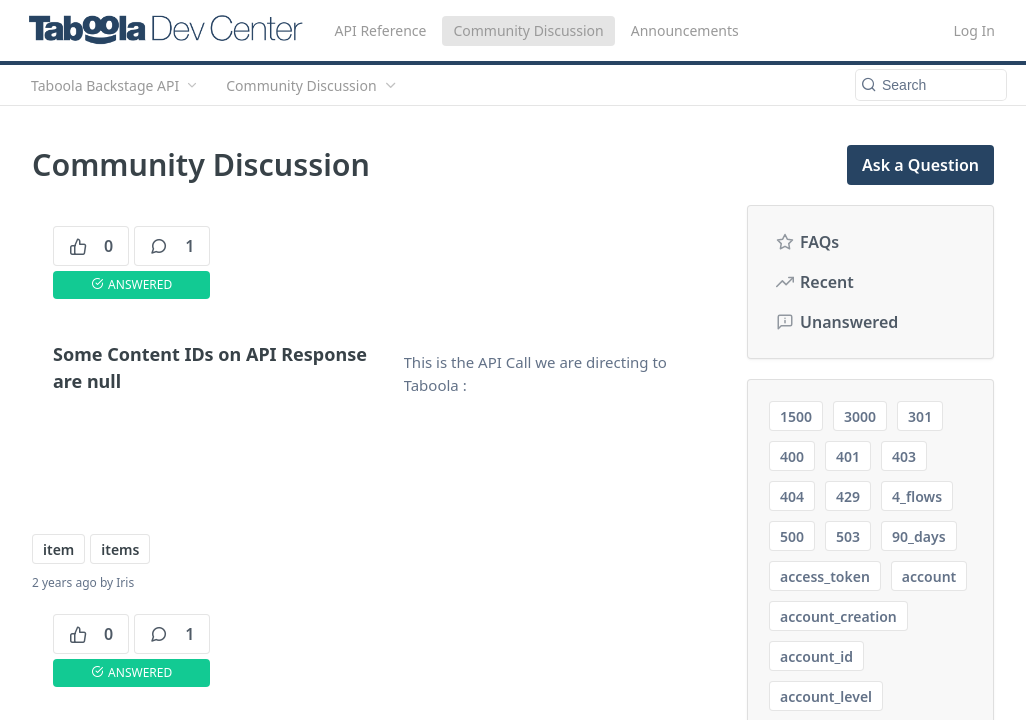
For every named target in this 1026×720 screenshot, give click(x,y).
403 (904, 456)
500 (792, 536)
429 (848, 496)
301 (920, 416)
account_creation (838, 616)
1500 (796, 416)
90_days (918, 536)
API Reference (381, 30)
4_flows (917, 496)
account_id (816, 656)
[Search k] (931, 85)
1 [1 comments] (172, 246)
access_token (825, 576)
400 (792, 456)
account (929, 576)
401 (848, 456)
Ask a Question (920, 165)
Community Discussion (528, 30)
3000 (860, 416)
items (120, 549)
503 (848, 536)
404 (792, 496)
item (58, 549)
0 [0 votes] (91, 246)
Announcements (685, 30)
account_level (826, 696)
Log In (974, 30)
